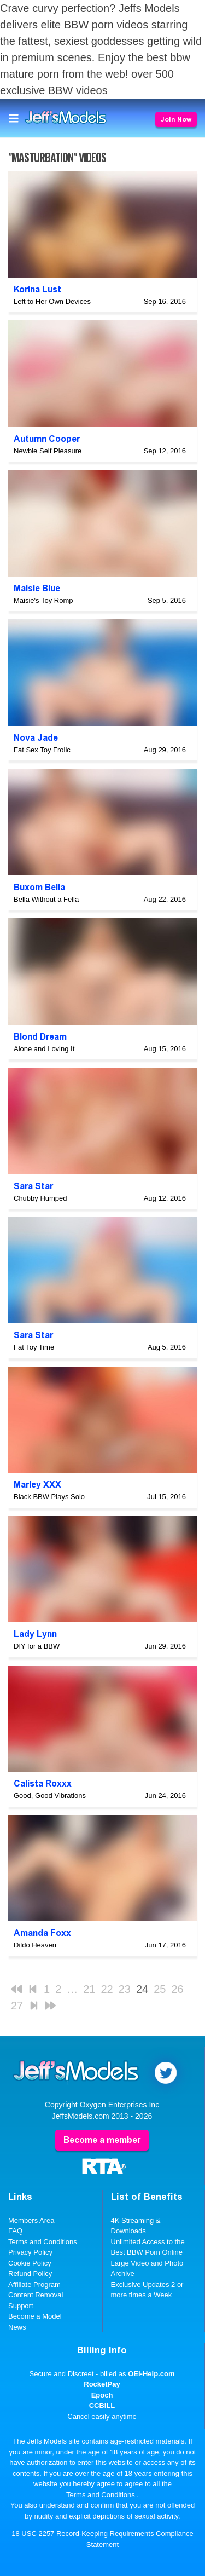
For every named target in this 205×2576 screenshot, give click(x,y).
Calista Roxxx (43, 1783)
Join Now (176, 119)
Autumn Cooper (47, 439)
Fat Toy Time (34, 1347)
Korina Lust (37, 289)
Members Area (31, 2220)
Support (20, 2306)
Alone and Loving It (44, 1049)
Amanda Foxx (42, 1933)
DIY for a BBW (37, 1646)
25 (160, 1989)
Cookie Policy (29, 2263)
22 (107, 1989)
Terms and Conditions (42, 2242)
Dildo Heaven (35, 1945)
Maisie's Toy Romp (43, 600)
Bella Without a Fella (46, 899)
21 (89, 1989)
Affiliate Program (34, 2284)
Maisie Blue (37, 588)
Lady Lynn (35, 1634)
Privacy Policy (30, 2252)
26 (178, 1989)
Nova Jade (36, 738)
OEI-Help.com (151, 2374)
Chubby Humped (40, 1198)
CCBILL (102, 2405)
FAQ (15, 2231)
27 (17, 2005)
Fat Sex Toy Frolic (42, 750)
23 (125, 1989)
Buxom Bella (39, 887)
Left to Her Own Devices (52, 301)
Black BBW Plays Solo (49, 1496)
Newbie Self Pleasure (47, 451)
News (17, 2327)
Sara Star (33, 1186)
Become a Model (35, 2316)
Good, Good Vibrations (50, 1795)
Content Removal (35, 2295)
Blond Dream (40, 1036)
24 (142, 1989)
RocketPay (102, 2384)
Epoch (102, 2395)
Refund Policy (30, 2273)
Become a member (101, 2140)
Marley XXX (37, 1484)
